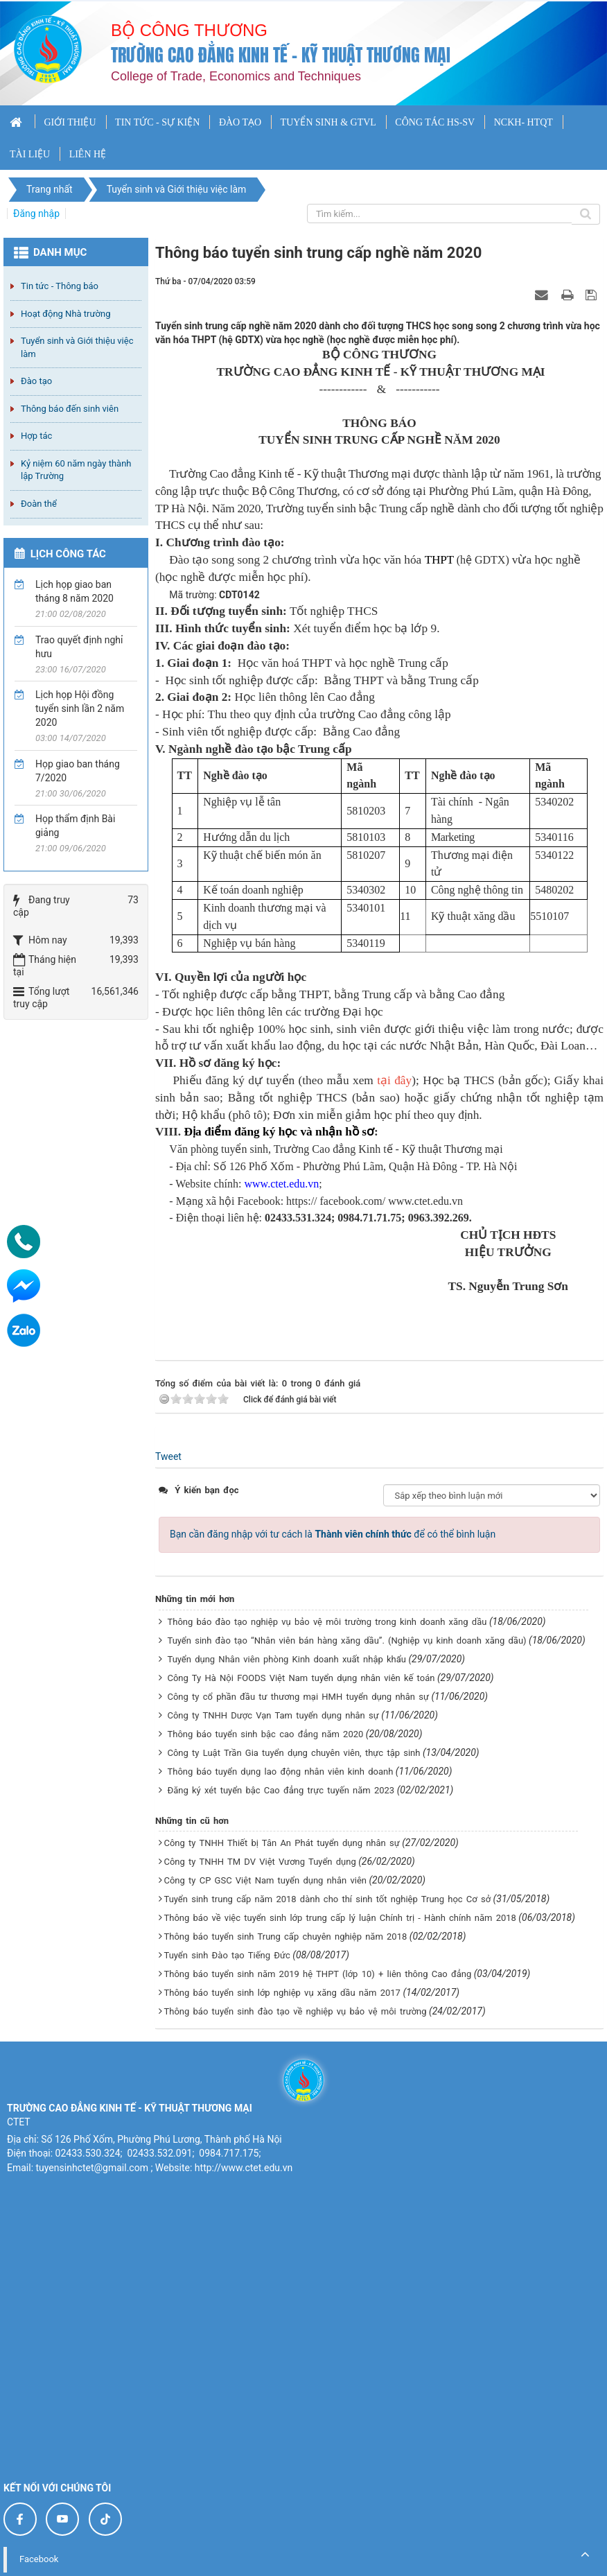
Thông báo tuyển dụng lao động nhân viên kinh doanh (280, 1771)
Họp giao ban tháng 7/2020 (77, 770)
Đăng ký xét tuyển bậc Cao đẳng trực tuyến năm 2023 (280, 1790)
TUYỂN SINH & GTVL (328, 122)
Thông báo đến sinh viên (69, 408)
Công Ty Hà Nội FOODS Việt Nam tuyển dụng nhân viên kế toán (300, 1678)
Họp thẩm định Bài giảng (75, 825)
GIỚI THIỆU (70, 122)
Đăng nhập (36, 213)
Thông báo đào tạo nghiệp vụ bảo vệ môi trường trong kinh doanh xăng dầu (326, 1622)
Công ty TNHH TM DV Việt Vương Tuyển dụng (259, 1861)
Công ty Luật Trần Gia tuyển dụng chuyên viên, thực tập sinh (293, 1753)
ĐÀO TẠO (240, 122)
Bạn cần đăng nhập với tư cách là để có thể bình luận (332, 1534)
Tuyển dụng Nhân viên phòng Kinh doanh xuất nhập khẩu (286, 1659)
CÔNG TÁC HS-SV (435, 122)
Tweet (168, 1456)
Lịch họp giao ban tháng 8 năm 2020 (74, 591)
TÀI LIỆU (30, 154)
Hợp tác (36, 435)
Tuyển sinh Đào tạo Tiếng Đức (227, 1955)
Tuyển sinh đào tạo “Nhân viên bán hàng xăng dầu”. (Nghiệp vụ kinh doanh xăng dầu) (346, 1640)
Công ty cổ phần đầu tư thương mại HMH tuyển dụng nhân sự (297, 1696)
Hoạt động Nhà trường (65, 313)
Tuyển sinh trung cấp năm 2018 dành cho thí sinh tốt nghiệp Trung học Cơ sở (327, 1899)
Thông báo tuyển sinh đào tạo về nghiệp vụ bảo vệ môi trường (295, 2011)
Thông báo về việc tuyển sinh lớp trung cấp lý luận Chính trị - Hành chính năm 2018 (340, 1918)
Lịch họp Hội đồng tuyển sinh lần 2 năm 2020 (79, 708)
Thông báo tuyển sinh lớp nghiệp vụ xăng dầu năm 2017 (282, 1992)
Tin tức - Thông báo (59, 286)
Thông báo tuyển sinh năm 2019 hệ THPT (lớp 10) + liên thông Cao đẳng (317, 1974)
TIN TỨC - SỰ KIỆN (157, 122)
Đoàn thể (39, 503)
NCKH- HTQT (523, 122)
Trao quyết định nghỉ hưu (79, 646)
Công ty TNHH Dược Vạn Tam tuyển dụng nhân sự (272, 1715)
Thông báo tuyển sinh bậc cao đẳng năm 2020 (265, 1734)
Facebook (38, 2559)
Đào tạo (36, 381)
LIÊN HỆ (88, 154)
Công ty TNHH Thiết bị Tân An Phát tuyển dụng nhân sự (281, 1843)
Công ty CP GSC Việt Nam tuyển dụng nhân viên (265, 1880)
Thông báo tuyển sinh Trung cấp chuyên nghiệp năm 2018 (285, 1936)
